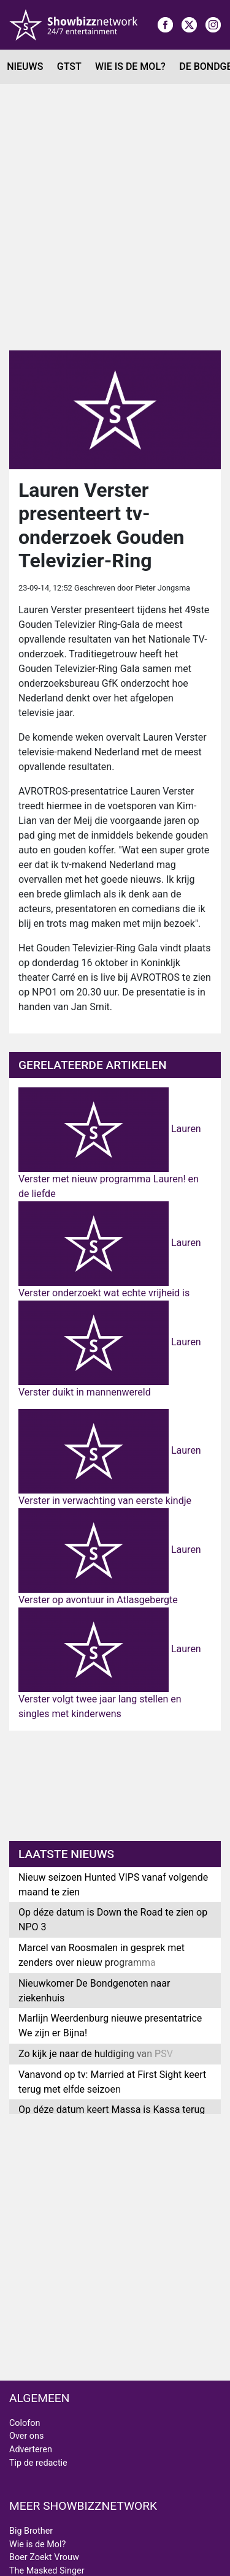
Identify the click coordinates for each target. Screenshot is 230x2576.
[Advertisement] (115, 217)
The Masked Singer (47, 2571)
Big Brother (31, 2531)
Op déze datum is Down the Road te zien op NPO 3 (112, 1919)
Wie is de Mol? (130, 66)
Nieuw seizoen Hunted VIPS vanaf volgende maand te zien (113, 1885)
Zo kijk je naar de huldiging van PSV (95, 2054)
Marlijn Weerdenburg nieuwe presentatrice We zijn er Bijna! (110, 2025)
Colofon (24, 2423)
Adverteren (30, 2449)
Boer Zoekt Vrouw (44, 2557)
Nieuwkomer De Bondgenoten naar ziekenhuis (94, 1990)
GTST (69, 66)
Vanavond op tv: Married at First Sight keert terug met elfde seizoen (112, 2082)
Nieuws (25, 66)
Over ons (26, 2436)
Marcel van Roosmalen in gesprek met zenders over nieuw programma (101, 1955)
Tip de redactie (38, 2463)
